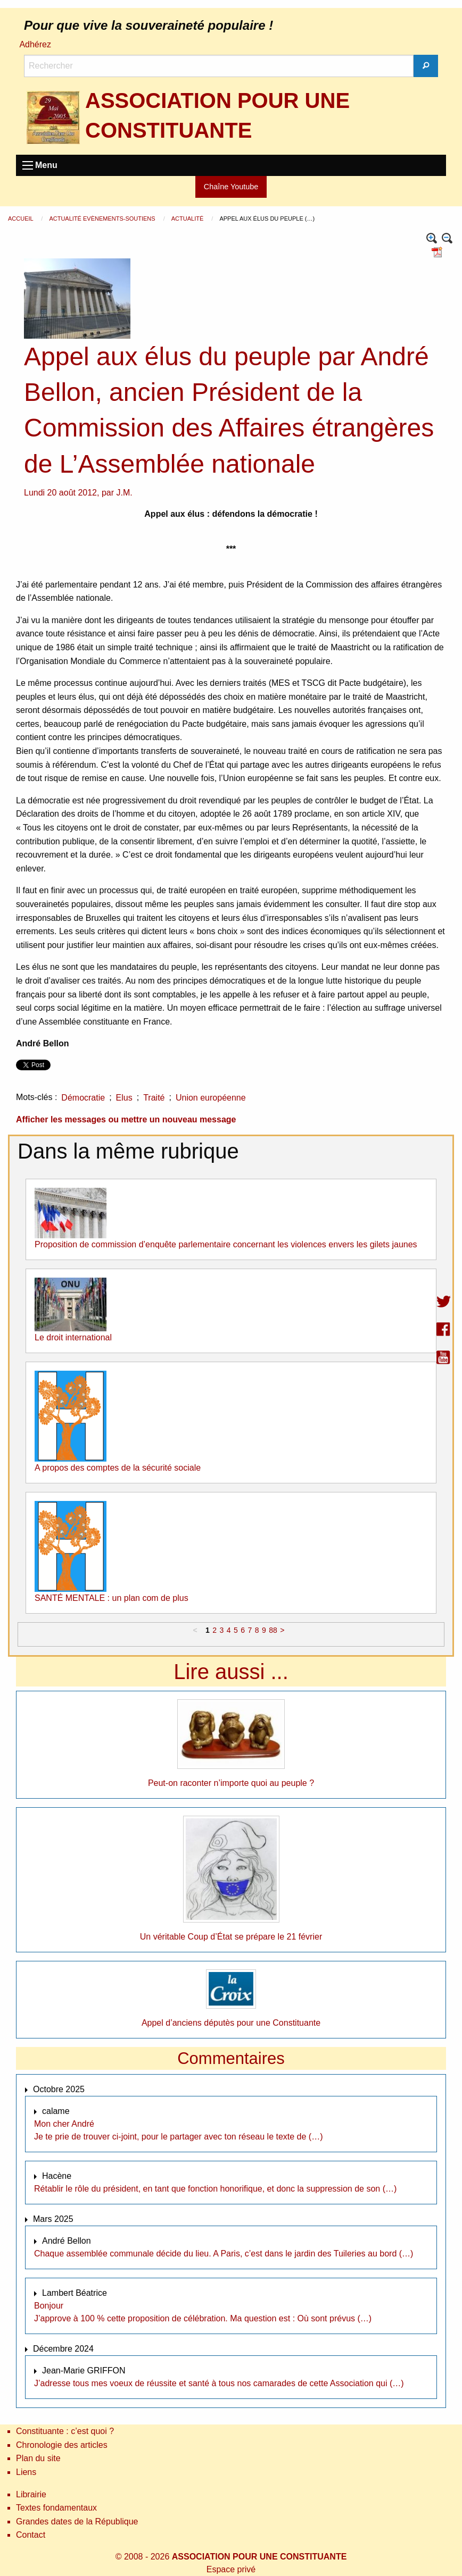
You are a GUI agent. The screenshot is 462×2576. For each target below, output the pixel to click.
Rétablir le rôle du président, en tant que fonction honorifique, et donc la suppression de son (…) (215, 2188)
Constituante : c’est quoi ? (65, 2431)
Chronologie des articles (62, 2444)
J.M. (124, 492)
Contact (30, 2534)
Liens (26, 2472)
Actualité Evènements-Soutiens (102, 218)
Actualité (188, 218)
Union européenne (211, 1097)
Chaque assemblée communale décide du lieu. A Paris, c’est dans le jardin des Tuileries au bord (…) (223, 2253)
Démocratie (83, 1097)
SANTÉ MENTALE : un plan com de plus (111, 1597)
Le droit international (73, 1337)
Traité (153, 1097)
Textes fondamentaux (56, 2507)
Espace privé (231, 2569)
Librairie (31, 2494)
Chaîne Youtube (231, 186)
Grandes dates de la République (77, 2521)
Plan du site (38, 2458)
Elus (124, 1097)
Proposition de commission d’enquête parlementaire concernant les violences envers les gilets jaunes (226, 1244)
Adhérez (35, 44)
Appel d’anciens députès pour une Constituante (231, 2022)
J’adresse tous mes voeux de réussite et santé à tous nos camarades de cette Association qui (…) (219, 2383)
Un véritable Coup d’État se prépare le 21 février (231, 1936)
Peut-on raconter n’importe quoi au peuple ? (231, 1783)
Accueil (21, 218)
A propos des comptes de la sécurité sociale (118, 1467)
